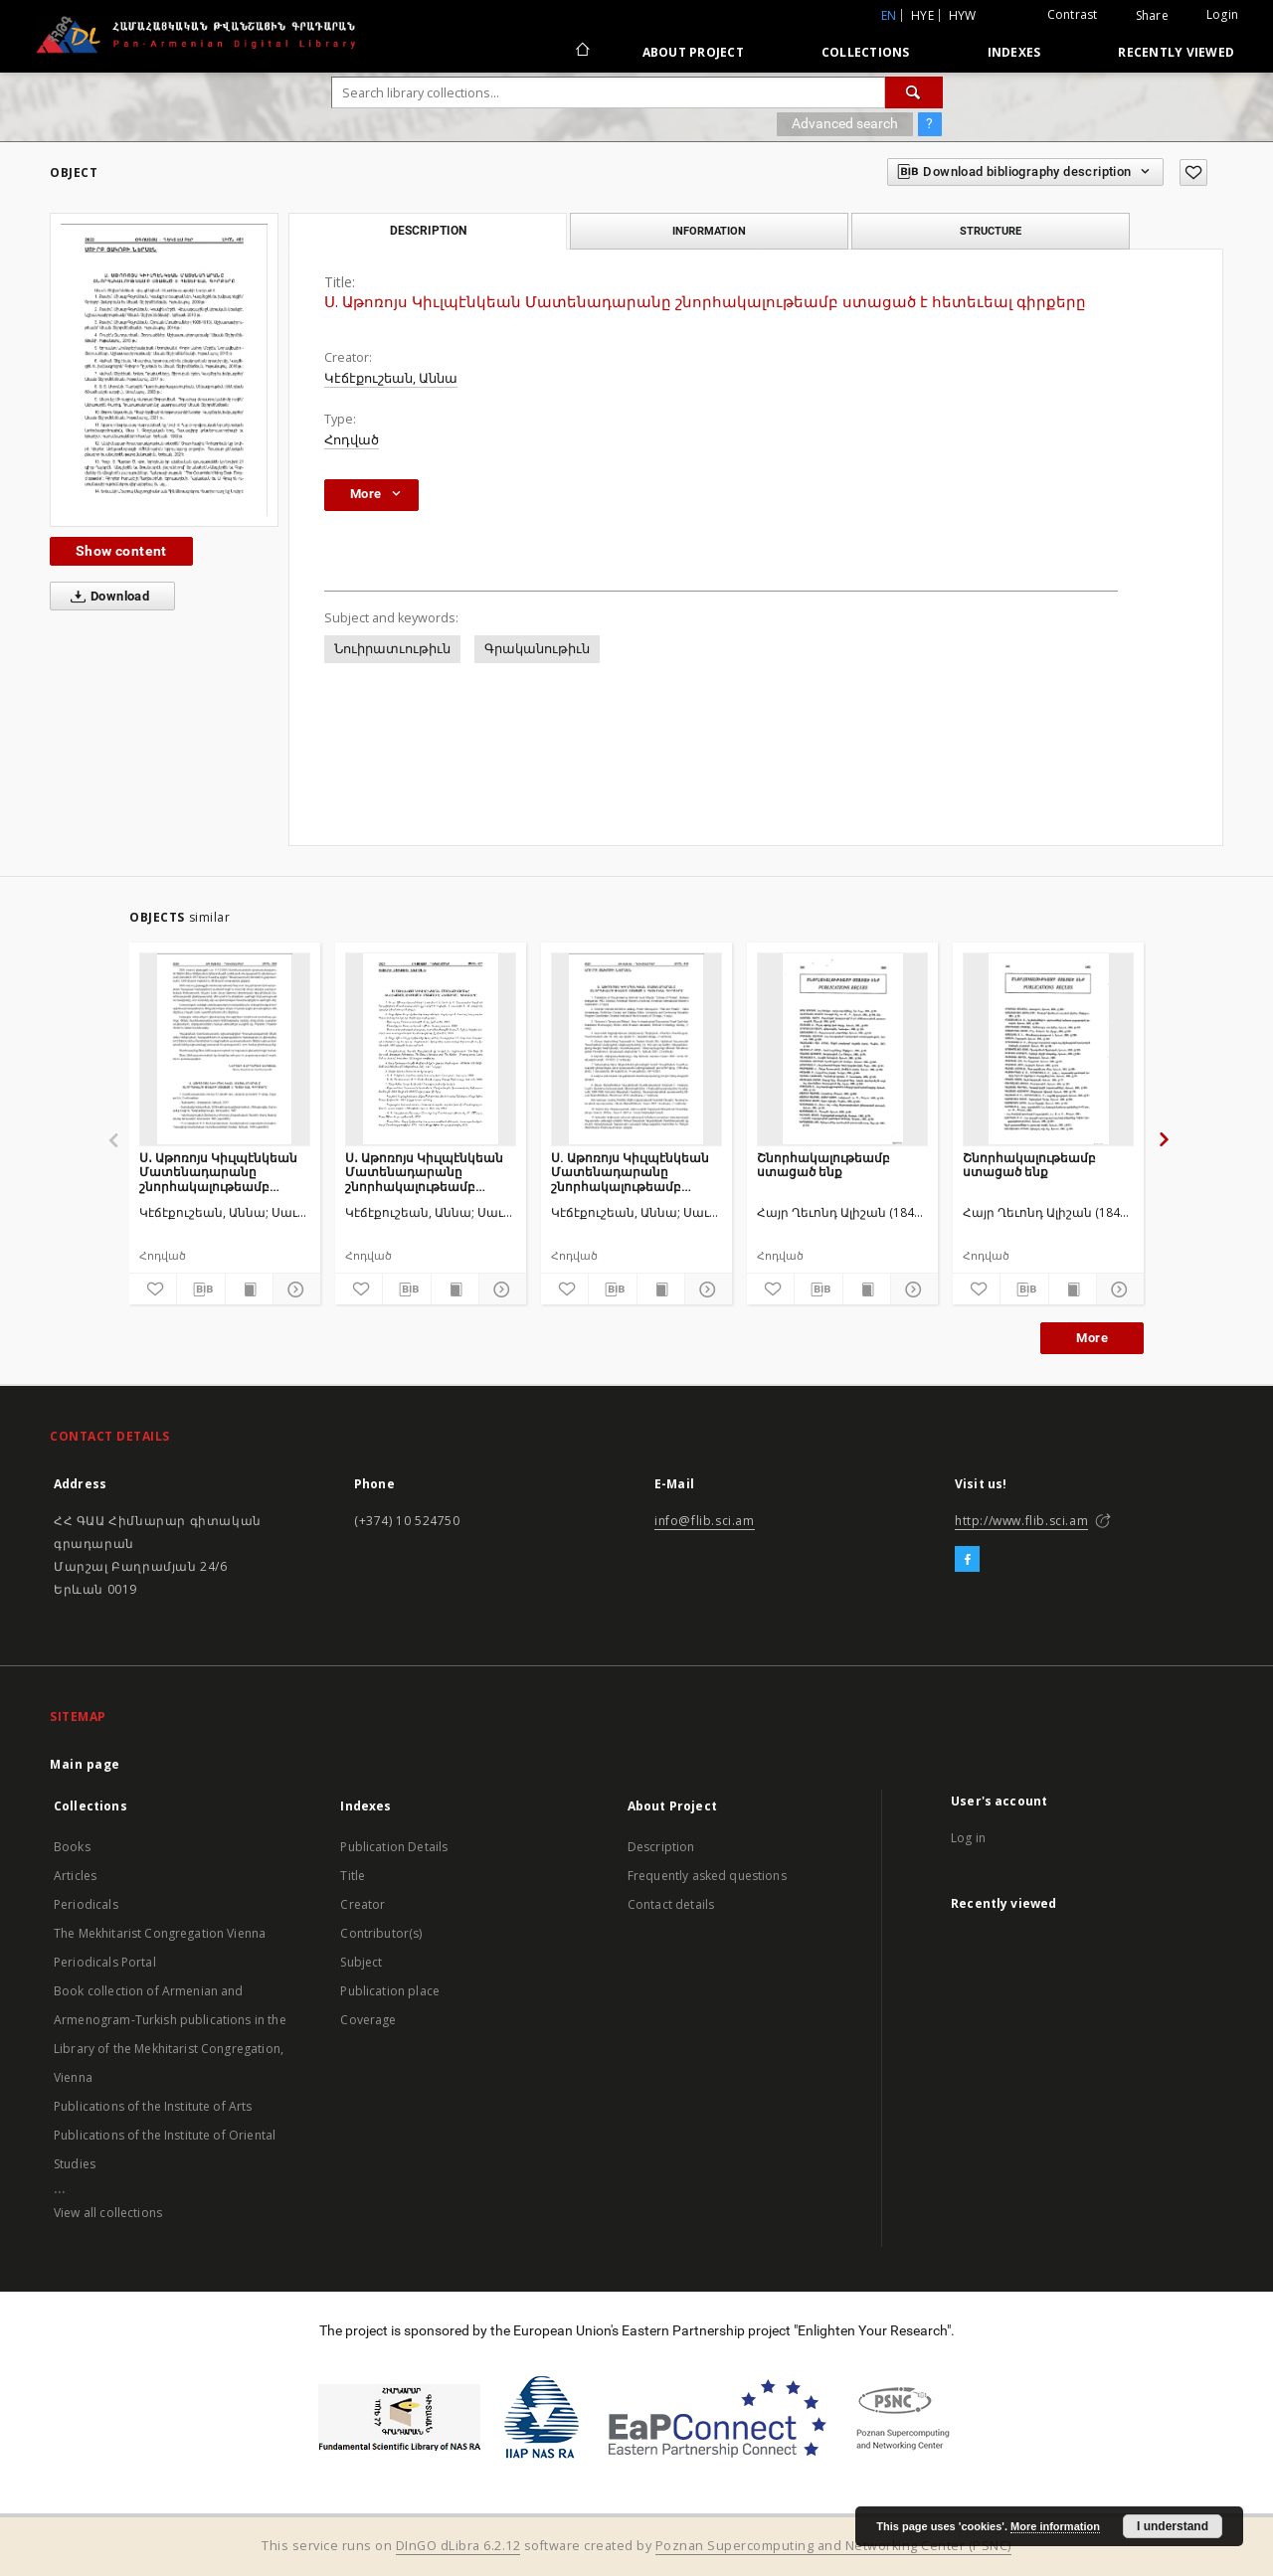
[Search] (914, 92)
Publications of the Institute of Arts (153, 2106)
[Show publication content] (249, 1289)
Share (1152, 16)
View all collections (108, 2212)
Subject (361, 1962)
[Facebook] (967, 1560)
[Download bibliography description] (200, 1289)
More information (1055, 2526)
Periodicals (86, 1904)
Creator (362, 1904)
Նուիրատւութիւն (392, 648)
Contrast (1072, 14)
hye (922, 15)
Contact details (671, 1904)
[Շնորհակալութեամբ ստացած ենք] (842, 1048)
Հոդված (351, 439)
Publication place (390, 1990)
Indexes (1014, 52)
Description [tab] (428, 231)
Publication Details (394, 1846)
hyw (963, 15)
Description (661, 1846)
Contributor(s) (381, 1933)
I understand (1172, 2526)
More (1092, 1337)
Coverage (368, 2019)
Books (72, 1846)
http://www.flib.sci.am (1021, 1520)
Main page (85, 1764)
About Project (693, 52)
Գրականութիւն (537, 648)
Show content (121, 551)
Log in (968, 1837)
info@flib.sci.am (704, 1520)
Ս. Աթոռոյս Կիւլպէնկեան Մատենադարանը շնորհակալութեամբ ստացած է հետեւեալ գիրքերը (630, 1171)
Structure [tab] (990, 231)
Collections (865, 52)
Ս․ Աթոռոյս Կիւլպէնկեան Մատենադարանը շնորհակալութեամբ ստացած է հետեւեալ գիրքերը (218, 1171)
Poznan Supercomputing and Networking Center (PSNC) (833, 2545)
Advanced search (845, 123)
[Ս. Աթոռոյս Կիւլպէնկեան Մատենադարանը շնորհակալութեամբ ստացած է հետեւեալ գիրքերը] (636, 1048)
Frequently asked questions (707, 1875)
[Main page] (581, 52)
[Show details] (294, 1289)
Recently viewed (1176, 52)
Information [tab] (709, 231)
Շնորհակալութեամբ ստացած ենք (823, 1164)
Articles (75, 1875)
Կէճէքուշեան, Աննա (390, 378)
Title (352, 1875)
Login (1222, 14)
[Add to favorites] (1193, 172)
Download (106, 596)
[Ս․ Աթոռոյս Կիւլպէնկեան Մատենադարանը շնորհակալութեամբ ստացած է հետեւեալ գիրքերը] (224, 1048)
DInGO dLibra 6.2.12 (458, 2545)
